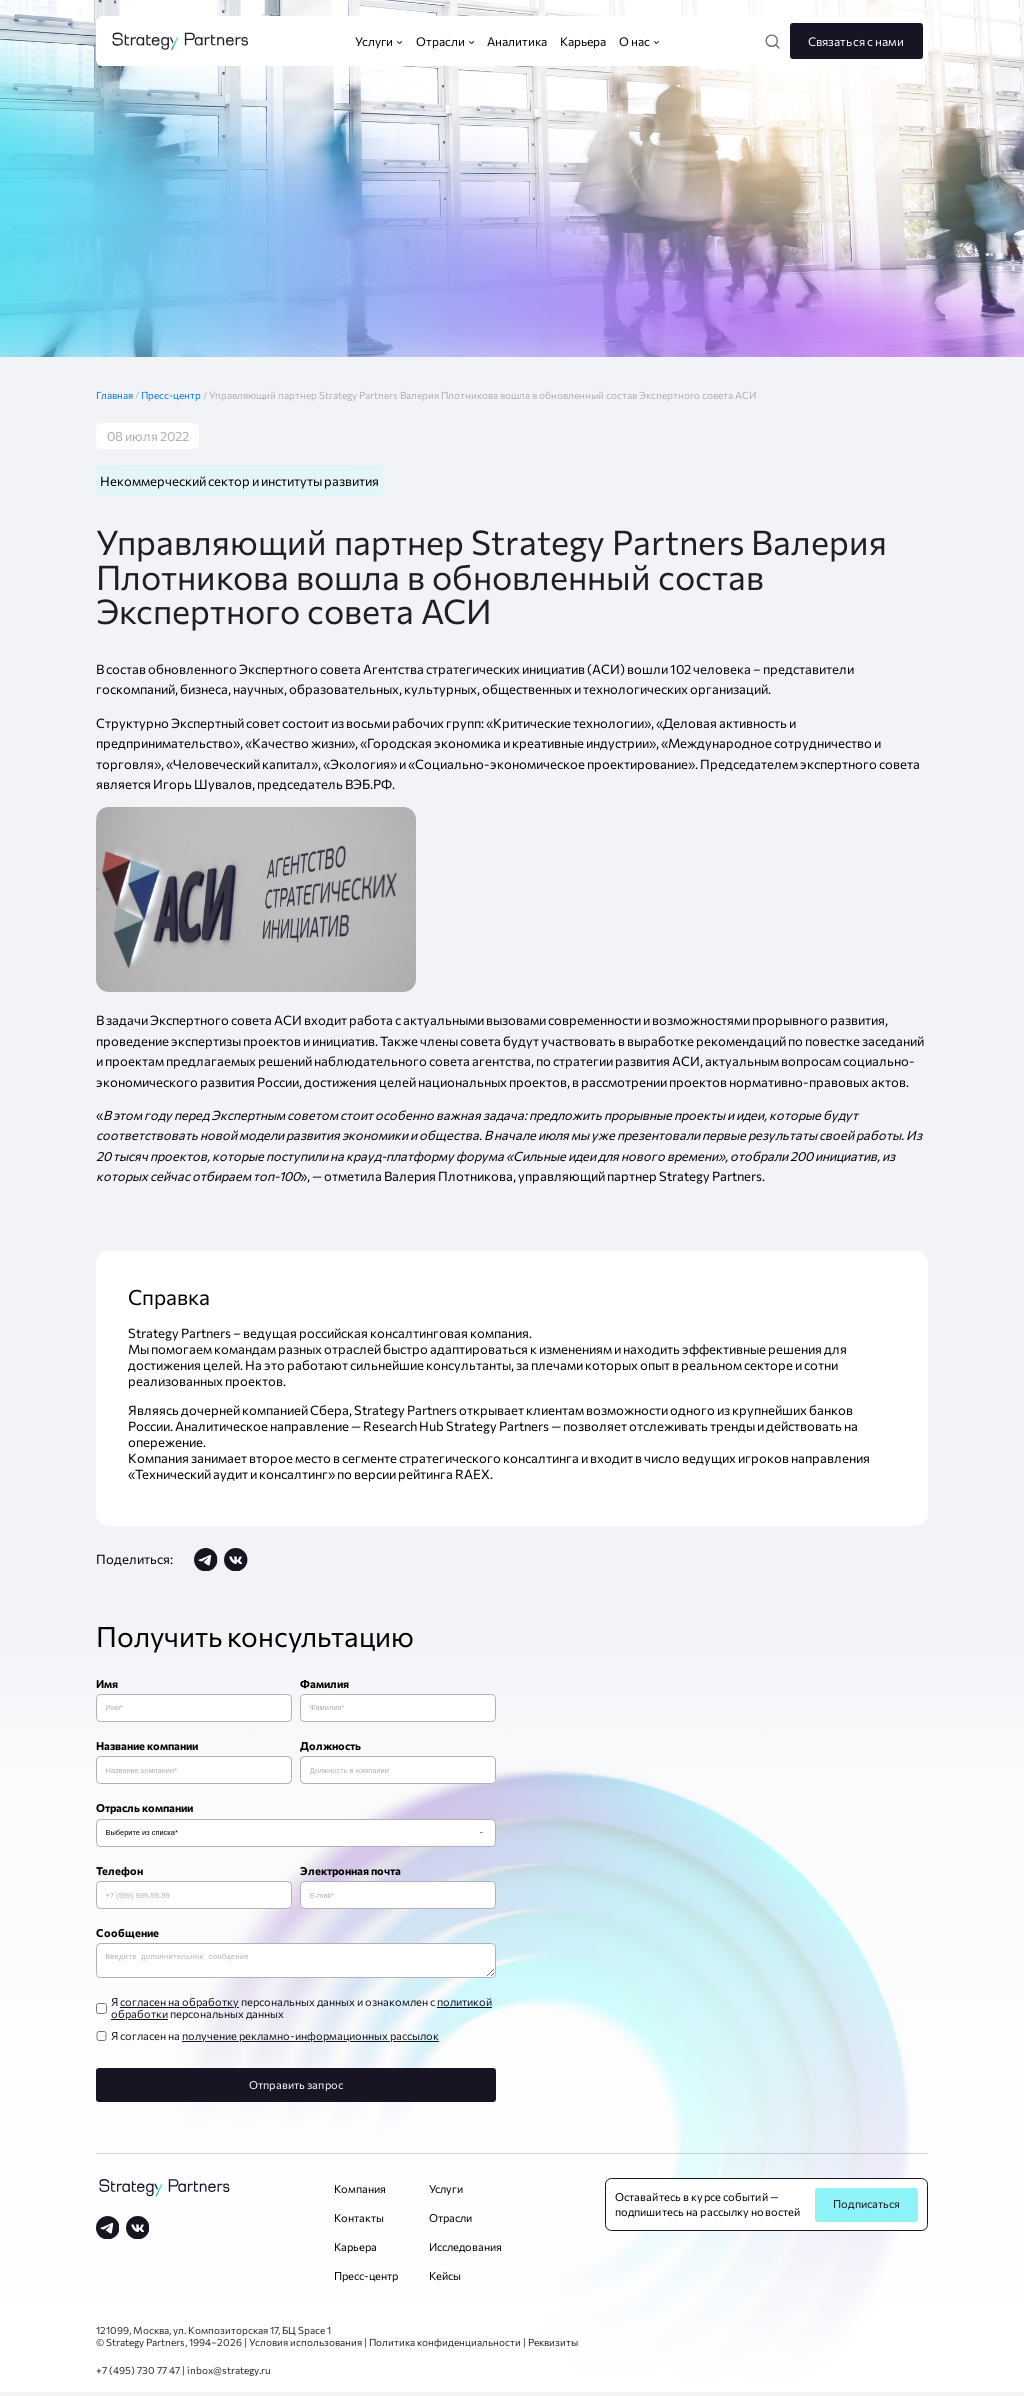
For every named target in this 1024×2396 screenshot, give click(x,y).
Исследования (465, 2250)
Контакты (359, 2221)
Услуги (446, 2192)
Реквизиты (553, 2346)
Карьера (355, 2250)
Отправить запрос (296, 2088)
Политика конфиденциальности (445, 2346)
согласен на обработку (179, 2005)
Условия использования (305, 2346)
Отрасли (450, 2221)
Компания (360, 2192)
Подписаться (866, 2207)
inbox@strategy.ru (229, 2374)
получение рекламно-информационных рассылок (310, 2039)
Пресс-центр (172, 395)
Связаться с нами (856, 41)
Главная (118, 395)
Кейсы (445, 2279)
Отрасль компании (144, 1807)
